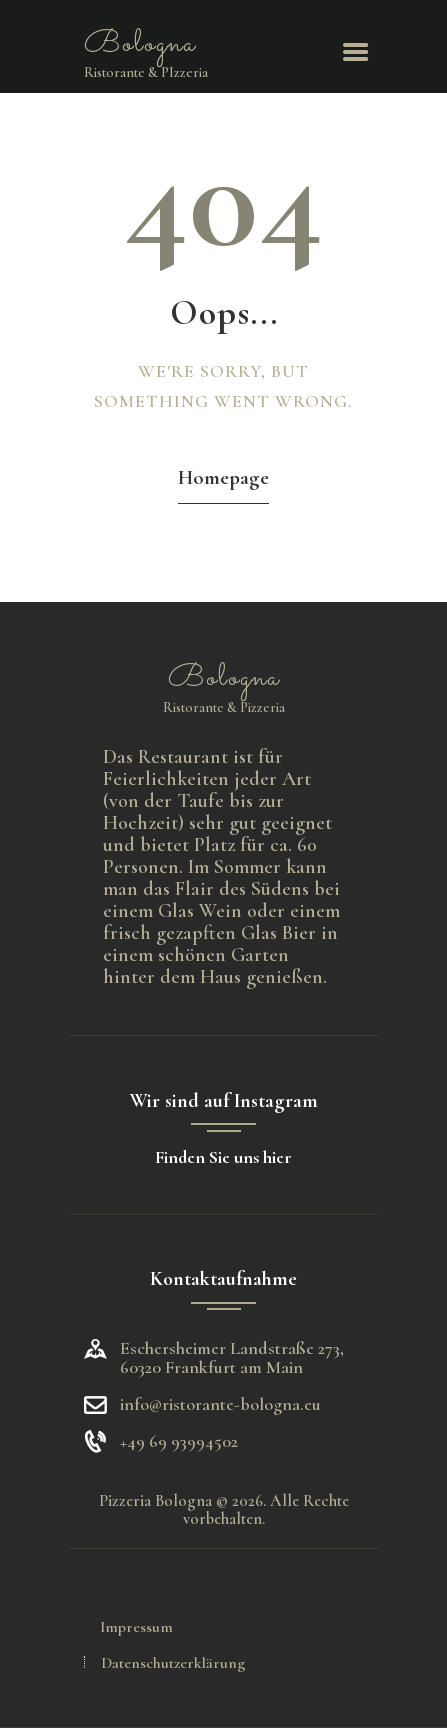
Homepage (223, 477)
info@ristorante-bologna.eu (220, 1404)
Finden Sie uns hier (223, 1157)
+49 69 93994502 (179, 1441)
